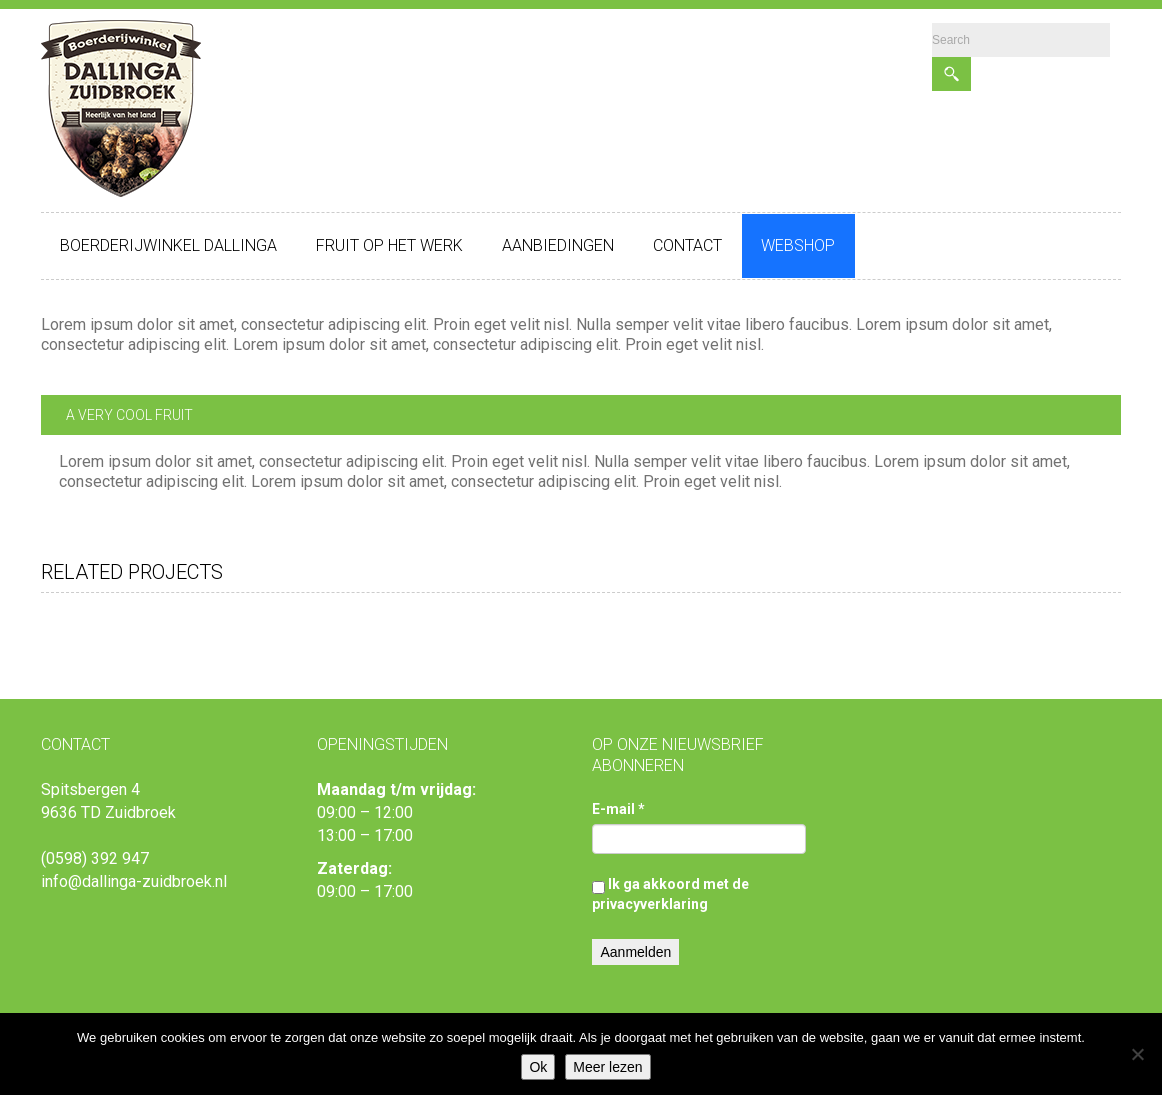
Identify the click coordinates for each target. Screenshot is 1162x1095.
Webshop (798, 245)
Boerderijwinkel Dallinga (168, 245)
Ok (538, 1067)
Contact (687, 245)
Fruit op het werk (389, 245)
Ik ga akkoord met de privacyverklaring (670, 894)
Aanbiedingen (558, 245)
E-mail (618, 809)
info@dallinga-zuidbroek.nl (134, 881)
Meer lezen (607, 1067)
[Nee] (1137, 1054)
